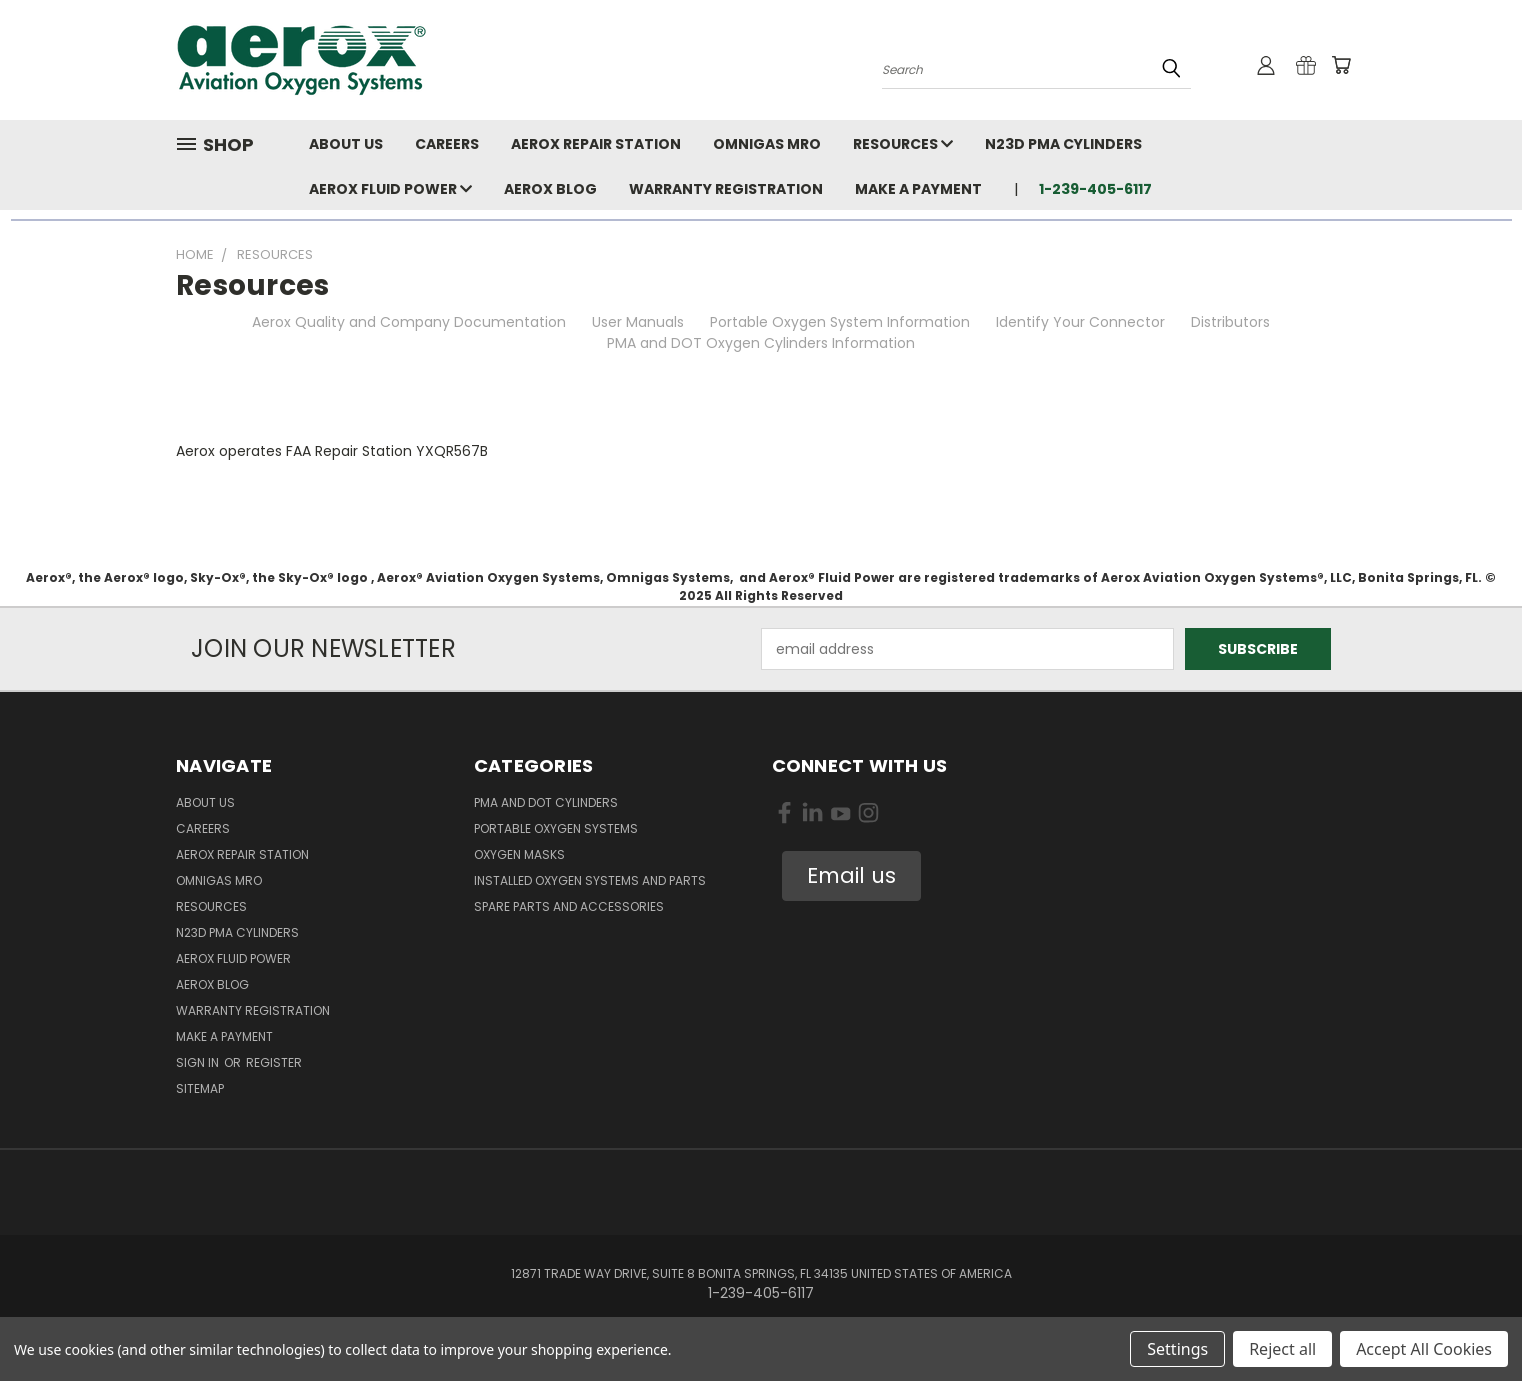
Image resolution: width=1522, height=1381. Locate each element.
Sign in (199, 1062)
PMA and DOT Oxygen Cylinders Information (761, 343)
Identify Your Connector (1080, 322)
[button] (851, 876)
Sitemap (200, 1088)
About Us (346, 144)
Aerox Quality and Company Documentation (409, 322)
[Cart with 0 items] (1341, 65)
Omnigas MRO (767, 144)
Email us (851, 875)
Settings (1177, 1349)
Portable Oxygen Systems (556, 828)
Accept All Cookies (1424, 1349)
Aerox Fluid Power (390, 189)
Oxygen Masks (519, 854)
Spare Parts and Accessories (569, 906)
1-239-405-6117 (1095, 189)
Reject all (1282, 1349)
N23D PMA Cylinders (1063, 144)
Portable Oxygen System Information (840, 322)
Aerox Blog (550, 189)
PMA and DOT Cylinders (546, 802)
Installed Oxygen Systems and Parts (590, 880)
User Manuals (638, 322)
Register (274, 1062)
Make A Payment (918, 189)
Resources (903, 144)
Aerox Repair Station (596, 144)
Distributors (1230, 322)
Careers (447, 144)
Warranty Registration (726, 189)
